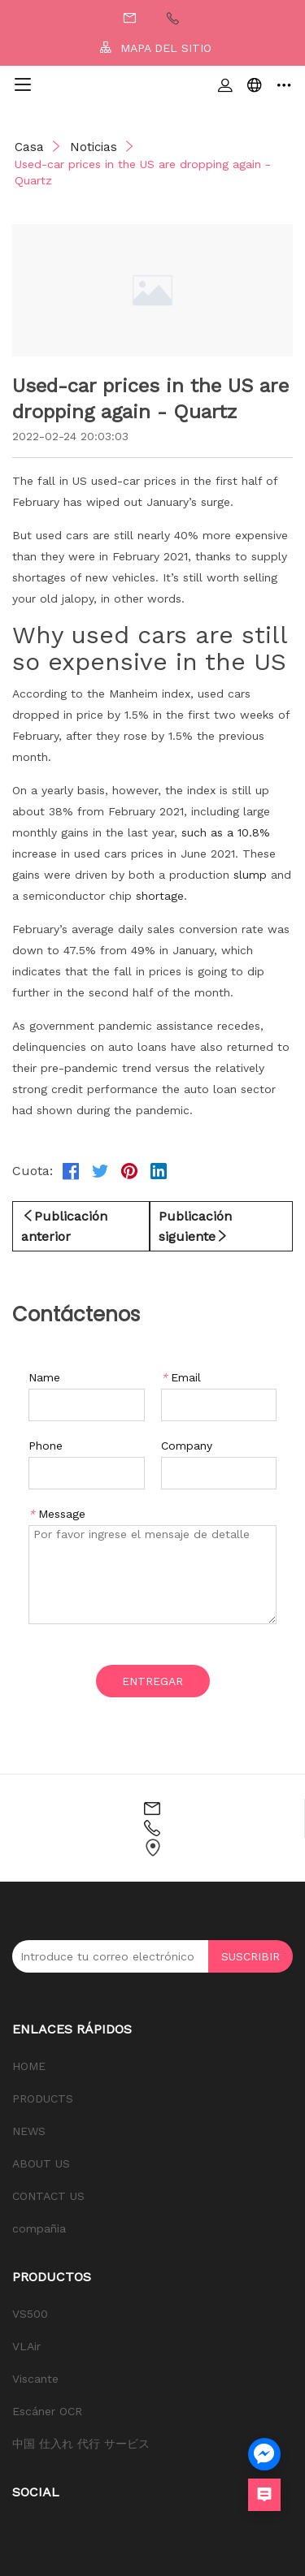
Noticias (93, 147)
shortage (160, 895)
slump (250, 874)
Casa (29, 147)
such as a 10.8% (225, 832)
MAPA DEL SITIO (155, 47)
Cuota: (32, 1170)
